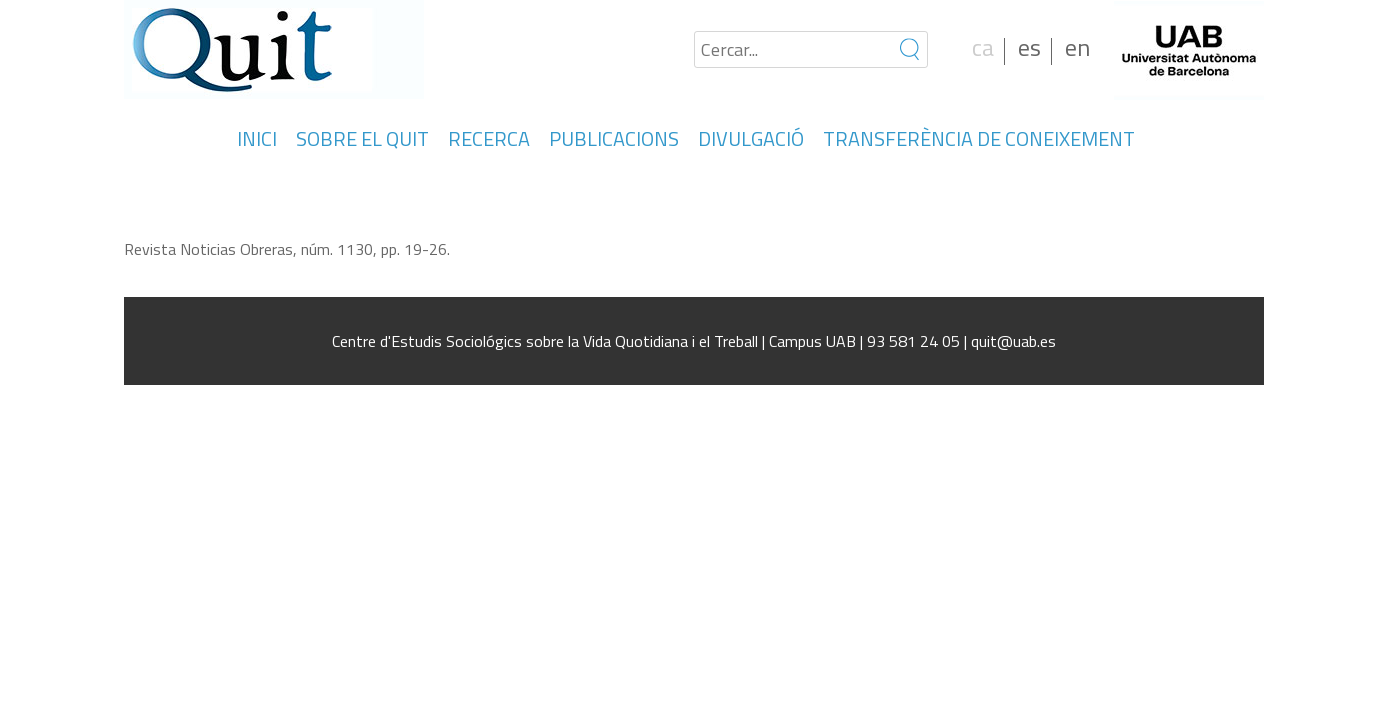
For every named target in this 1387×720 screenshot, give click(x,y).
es (1029, 47)
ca (983, 47)
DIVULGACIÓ (751, 138)
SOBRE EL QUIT (362, 138)
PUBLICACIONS (614, 138)
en (1077, 47)
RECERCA (489, 138)
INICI (257, 138)
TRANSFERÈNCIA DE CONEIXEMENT (979, 138)
